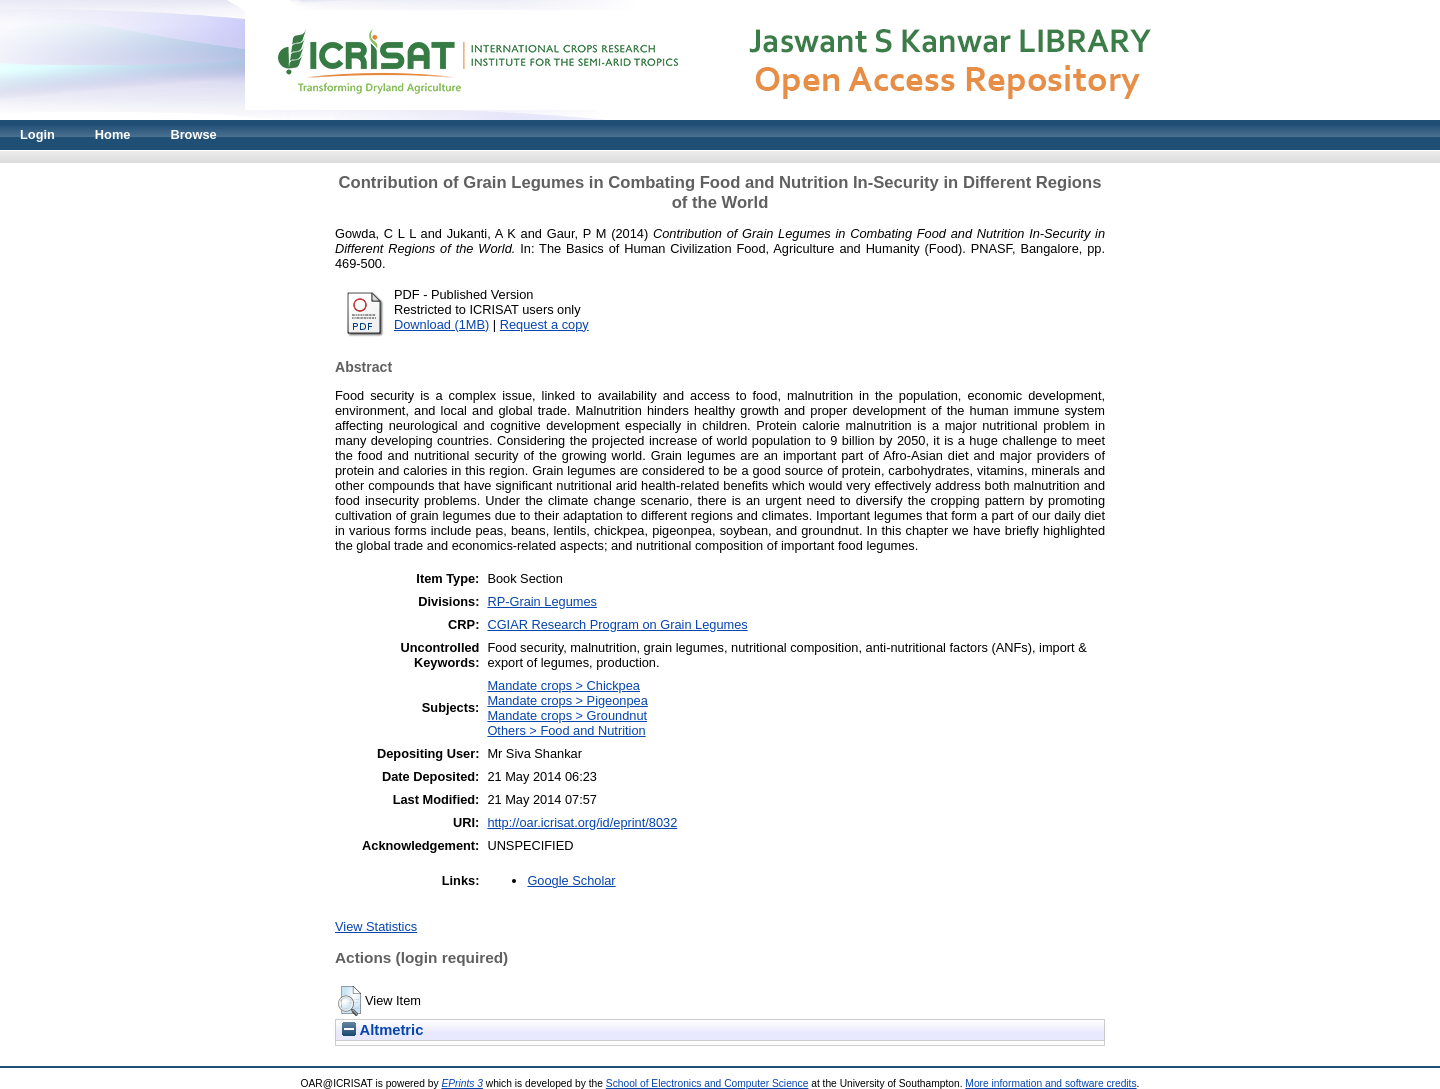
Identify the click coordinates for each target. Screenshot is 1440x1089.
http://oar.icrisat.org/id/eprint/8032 (582, 822)
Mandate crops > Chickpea (563, 685)
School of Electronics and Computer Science (707, 1083)
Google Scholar (571, 880)
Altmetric (382, 1030)
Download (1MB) (441, 324)
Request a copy (544, 324)
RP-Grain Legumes (542, 601)
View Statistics (376, 926)
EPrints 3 (462, 1083)
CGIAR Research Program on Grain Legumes (617, 624)
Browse (193, 134)
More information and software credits (1050, 1083)
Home (113, 134)
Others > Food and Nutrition (566, 730)
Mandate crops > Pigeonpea (567, 700)
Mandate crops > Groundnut (567, 715)
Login (37, 134)
